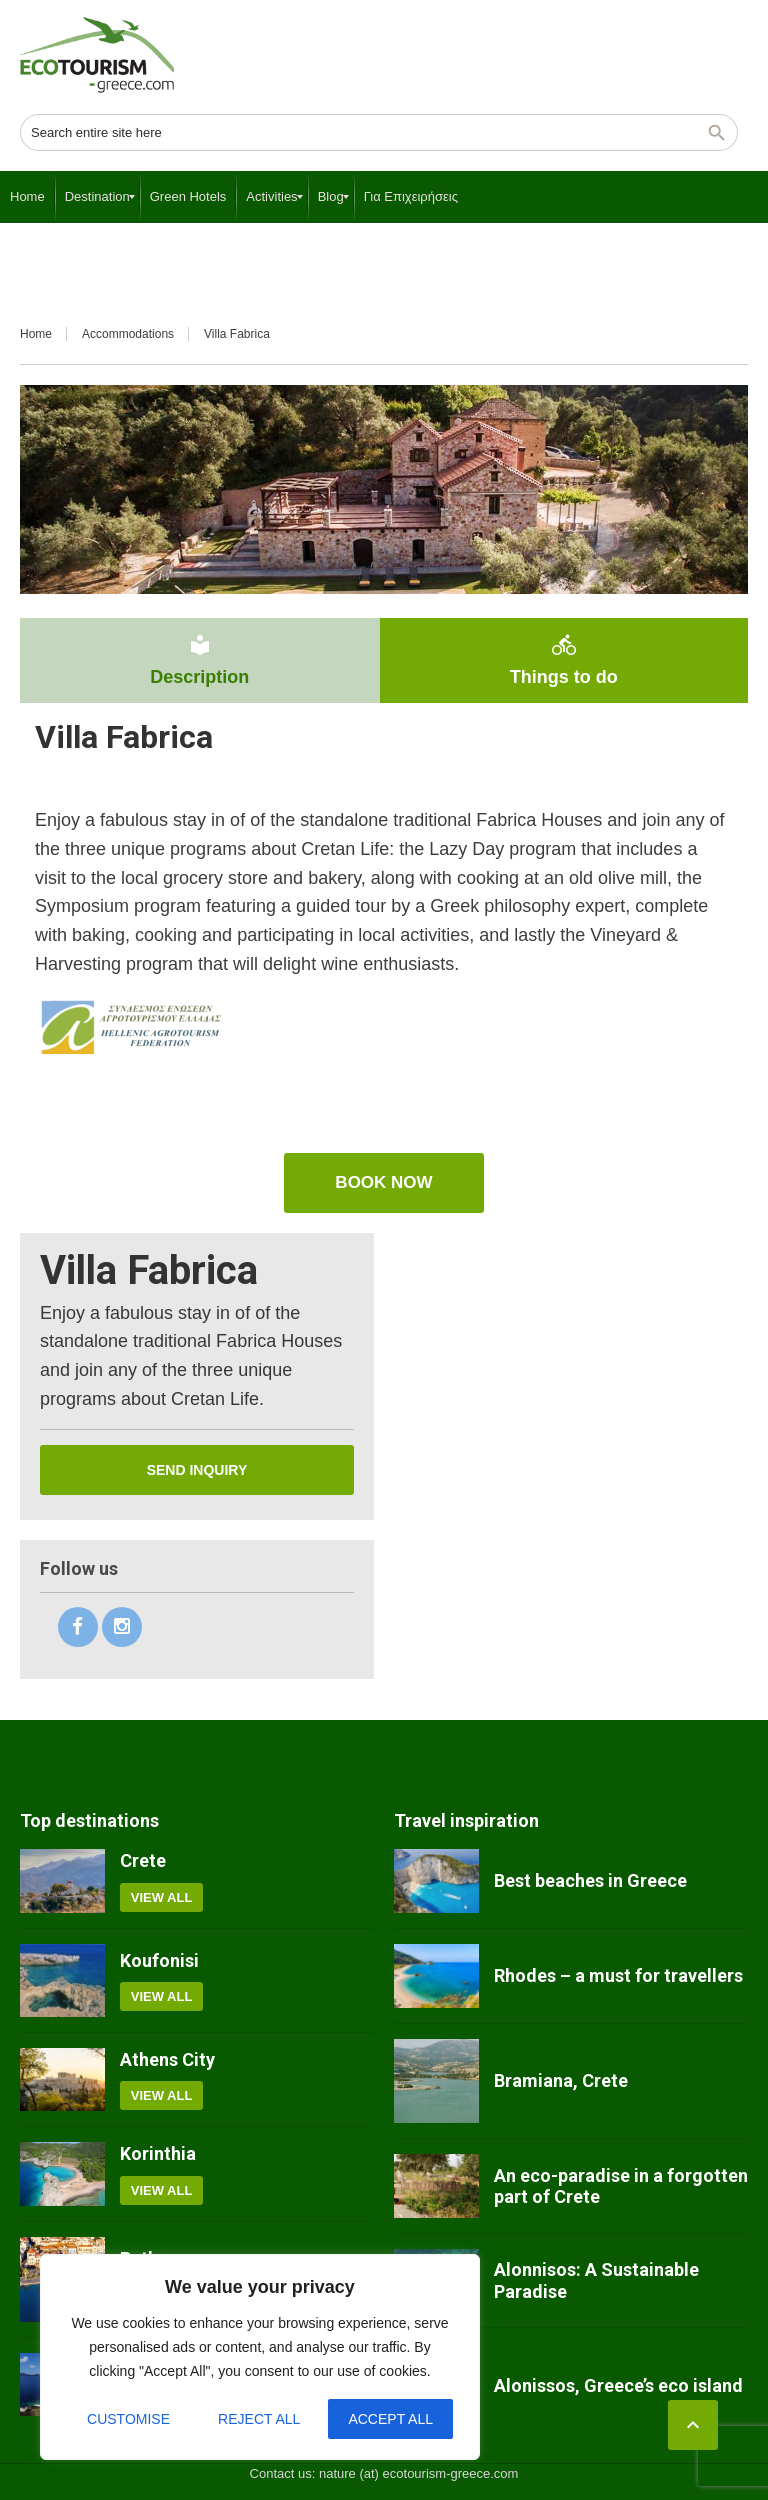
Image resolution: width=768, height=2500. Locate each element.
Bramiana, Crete (561, 2080)
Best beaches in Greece (590, 1880)
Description (200, 660)
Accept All (390, 2419)
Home (36, 334)
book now (383, 1182)
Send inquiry (197, 1470)
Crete (143, 1860)
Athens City (167, 2059)
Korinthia (158, 2153)
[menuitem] (27, 197)
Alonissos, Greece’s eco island (618, 2385)
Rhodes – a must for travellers (618, 1975)
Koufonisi (159, 1960)
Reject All (259, 2419)
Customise (128, 2419)
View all (162, 1897)
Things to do (564, 660)
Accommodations (128, 334)
